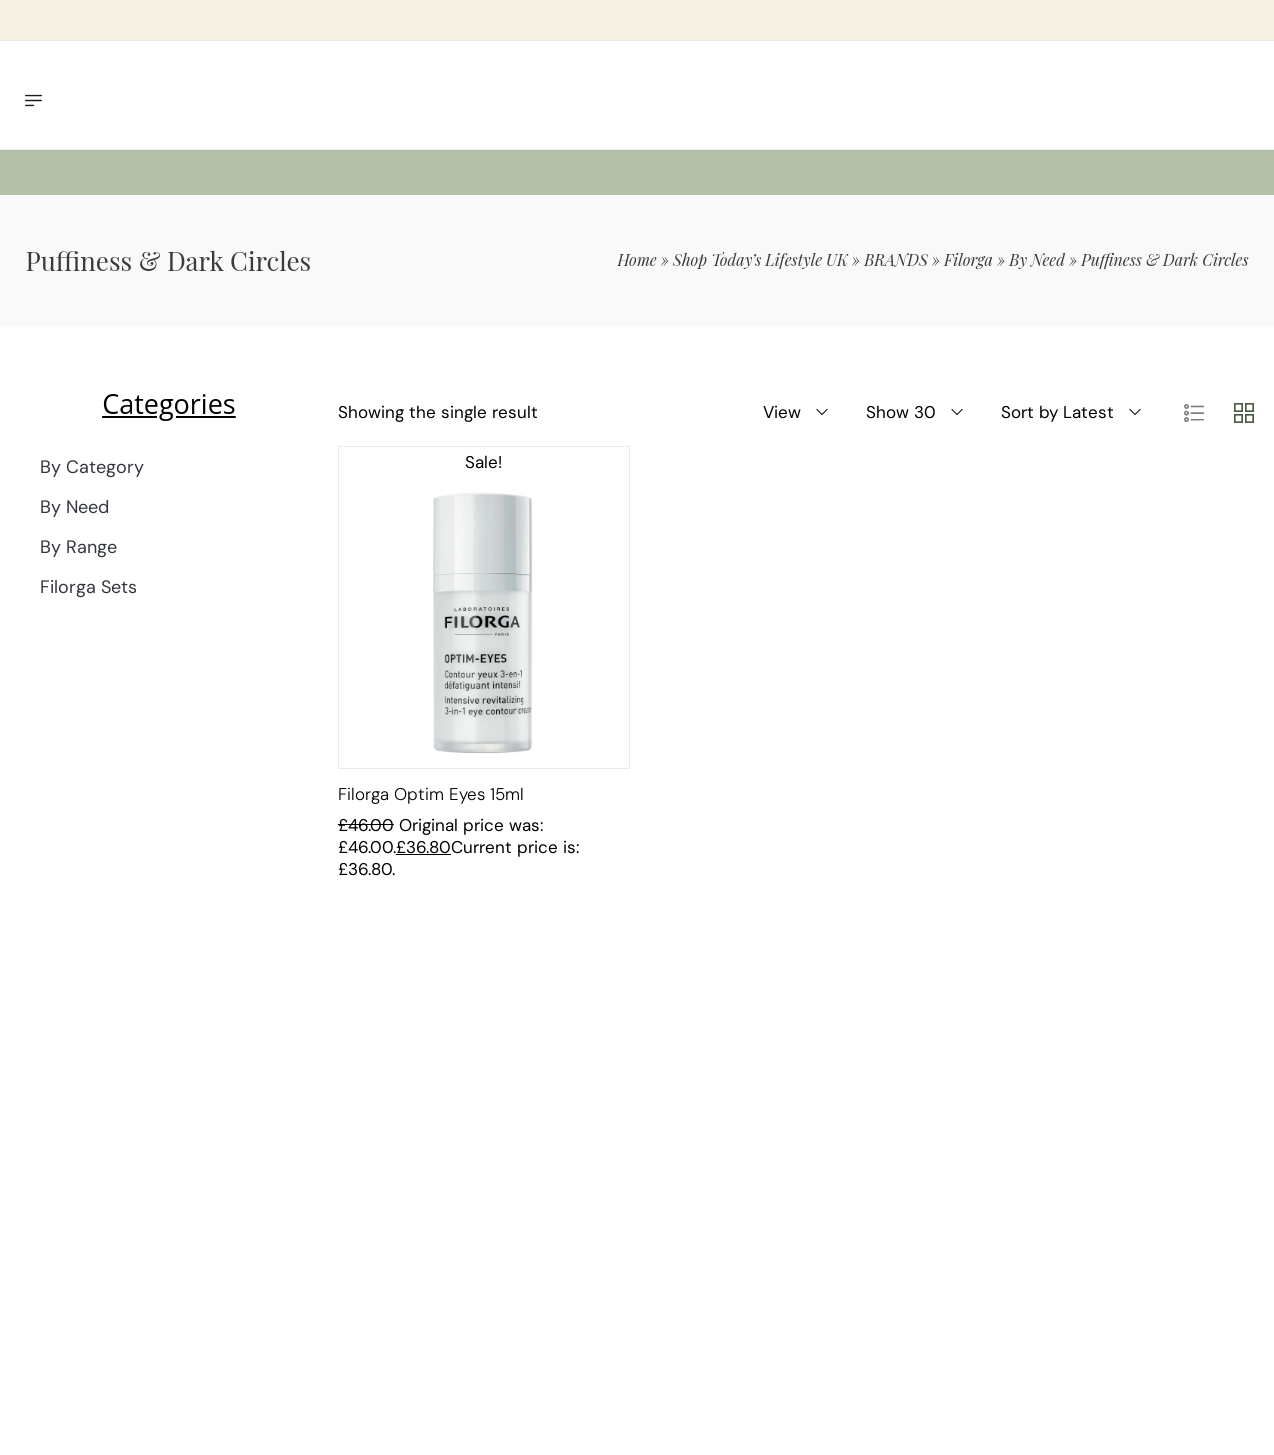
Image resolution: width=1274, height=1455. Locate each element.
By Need (1037, 259)
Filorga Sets (88, 587)
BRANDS (896, 259)
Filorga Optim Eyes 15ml (431, 794)
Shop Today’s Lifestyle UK (760, 259)
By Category (92, 467)
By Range (78, 547)
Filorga (968, 259)
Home (636, 259)
